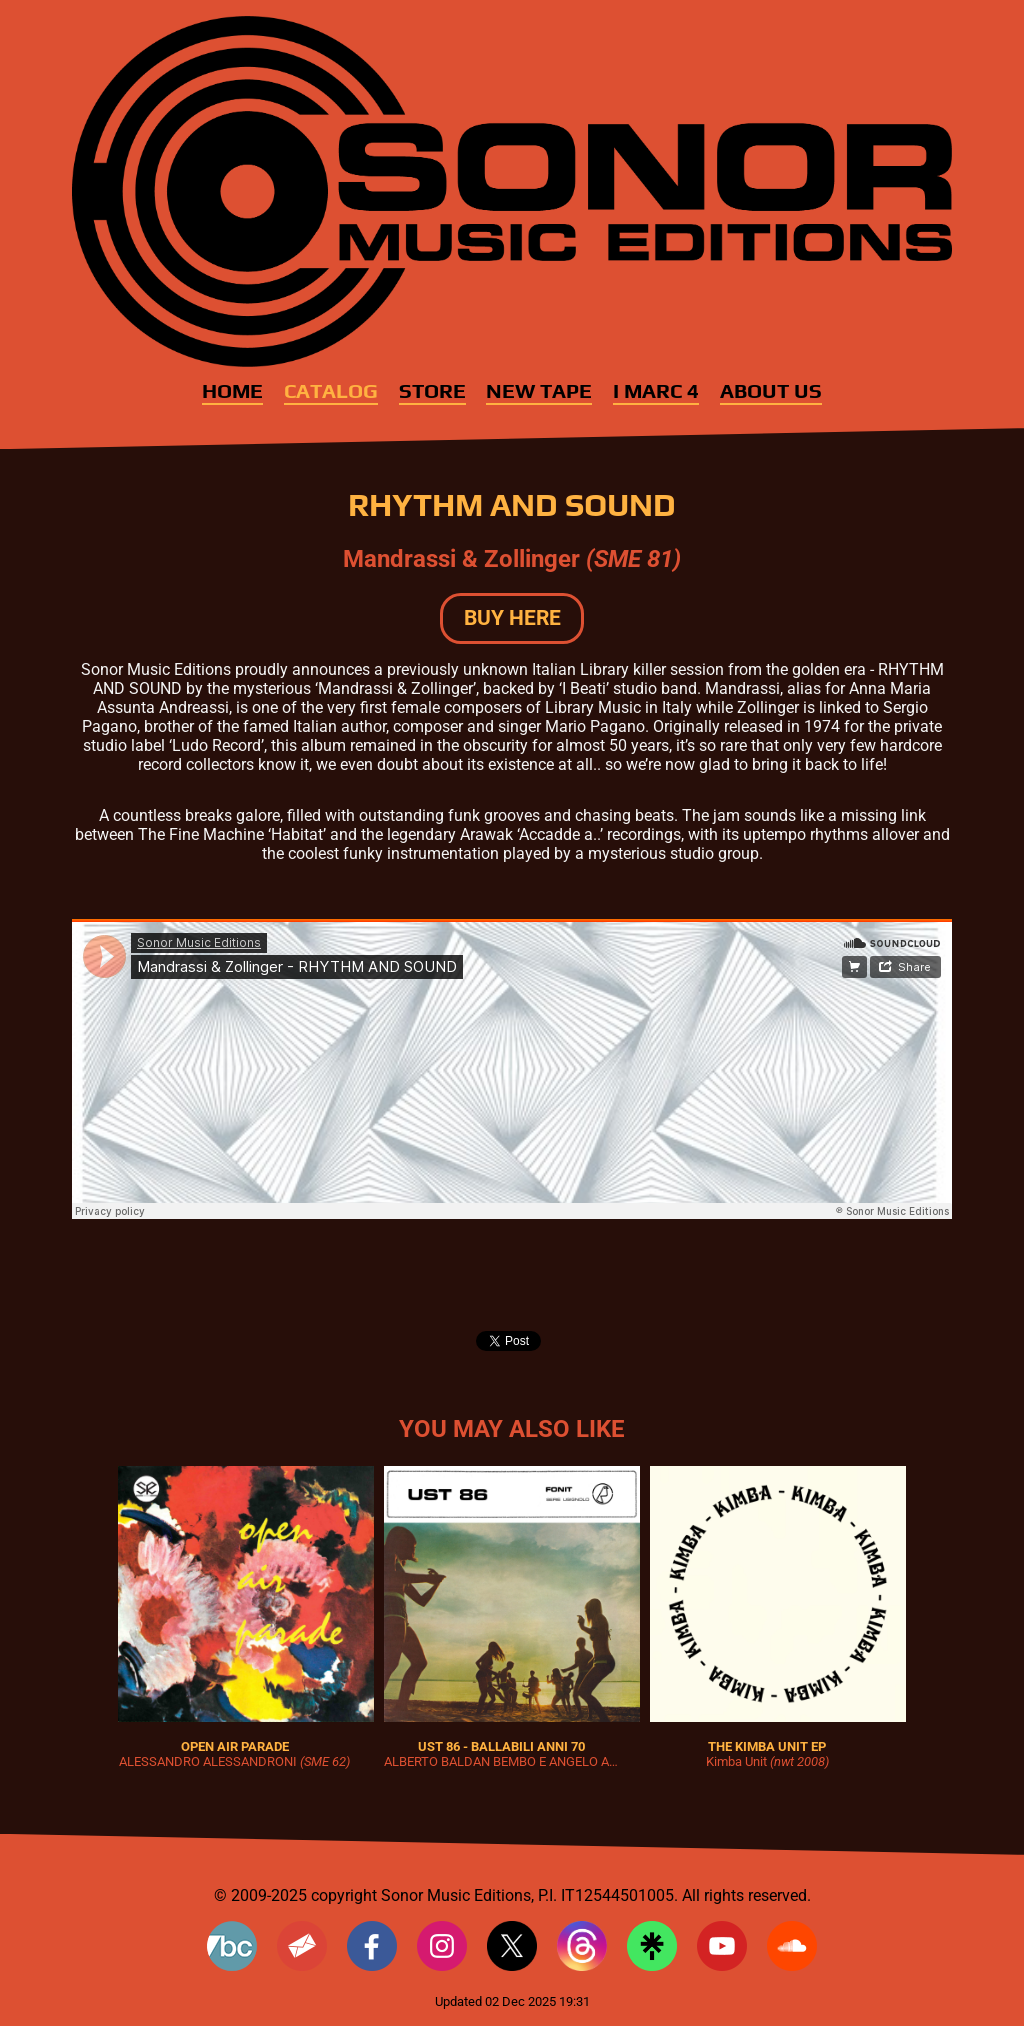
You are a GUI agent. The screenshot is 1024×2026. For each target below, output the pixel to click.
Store (432, 391)
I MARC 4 (656, 391)
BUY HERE (512, 618)
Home (232, 391)
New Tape (539, 391)
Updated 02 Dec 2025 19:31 (512, 2001)
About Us (771, 391)
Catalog (331, 391)
